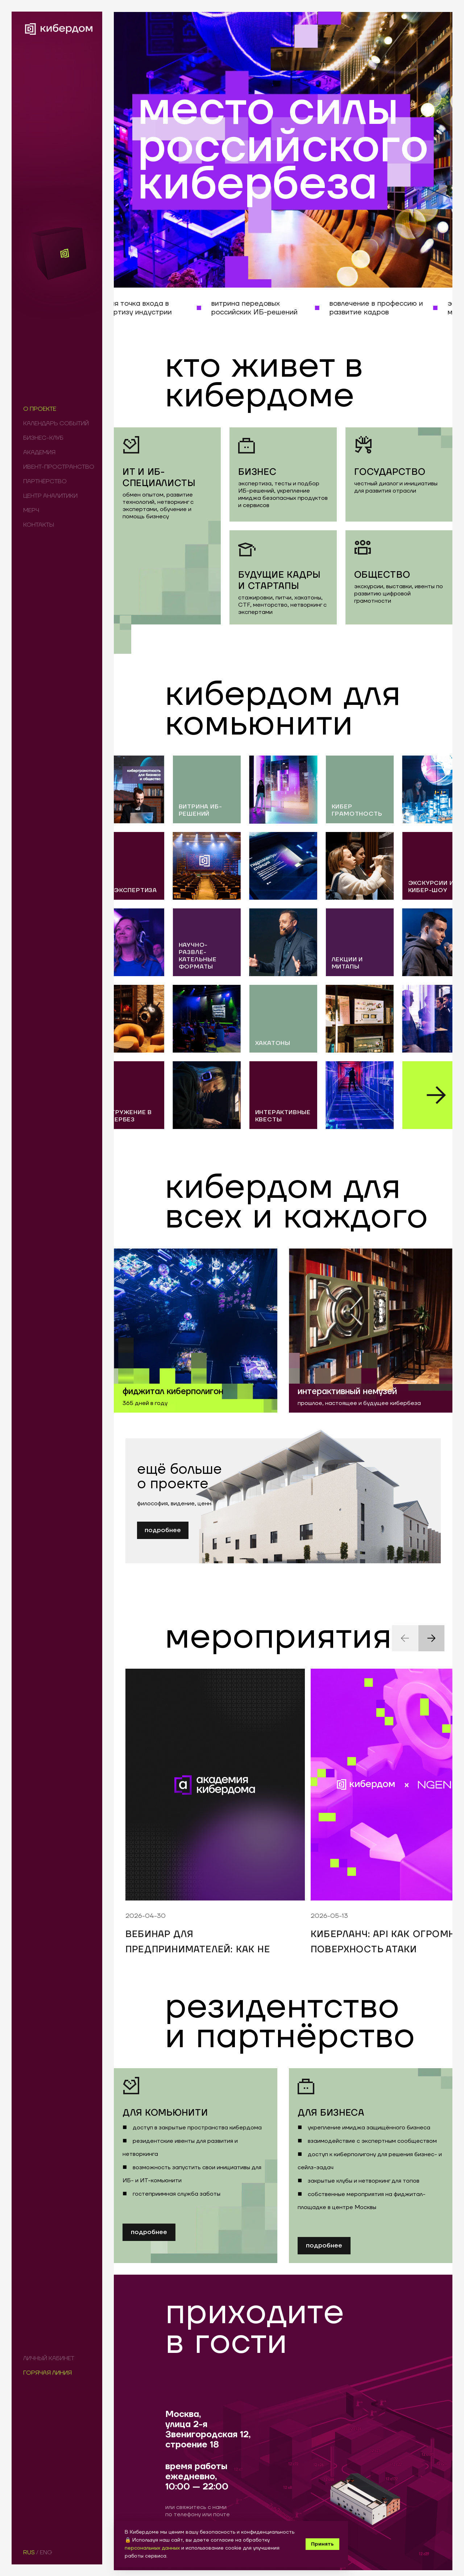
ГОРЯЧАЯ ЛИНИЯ (47, 2372)
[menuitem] (57, 409)
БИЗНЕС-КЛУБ (43, 438)
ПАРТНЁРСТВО (45, 481)
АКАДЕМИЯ (39, 452)
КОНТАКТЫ (38, 524)
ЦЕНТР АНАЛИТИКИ (50, 495)
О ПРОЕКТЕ (39, 409)
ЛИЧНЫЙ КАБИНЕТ (48, 2358)
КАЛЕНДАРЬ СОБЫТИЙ (56, 423)
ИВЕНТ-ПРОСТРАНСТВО (58, 467)
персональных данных (152, 2548)
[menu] (59, 467)
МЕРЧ (31, 510)
